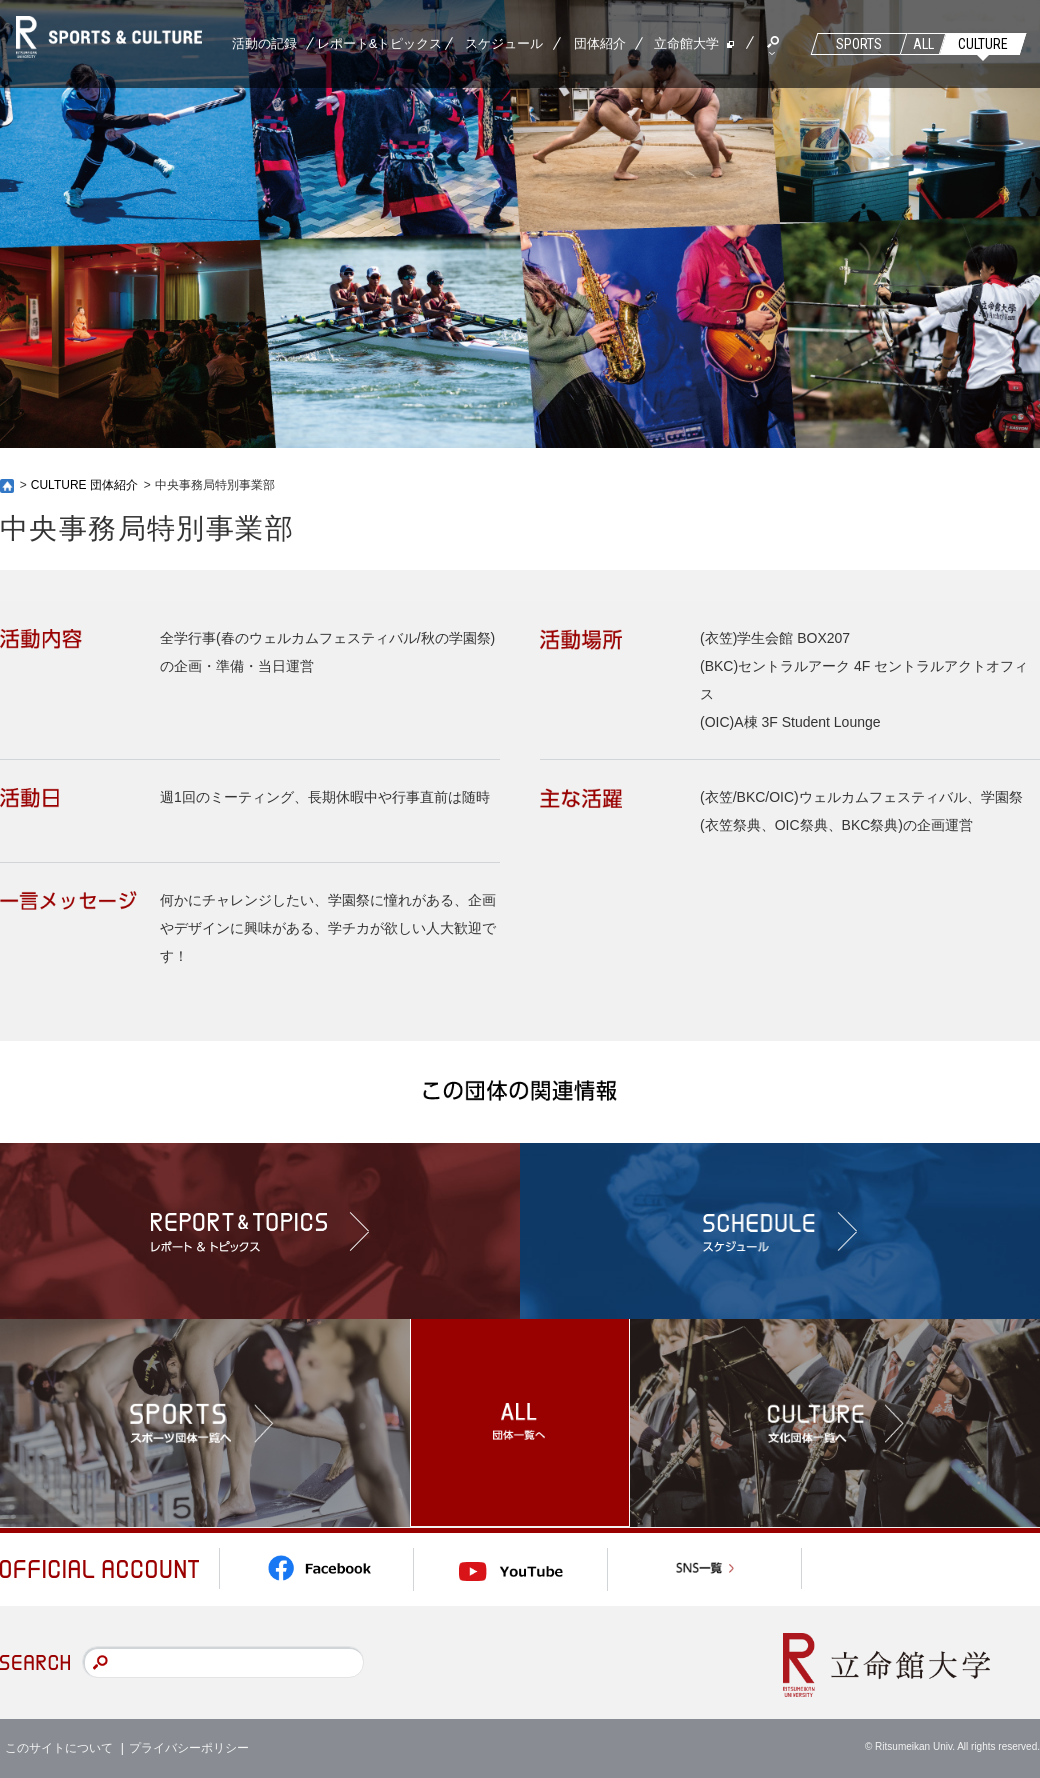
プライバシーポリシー (189, 1748)
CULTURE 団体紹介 (84, 485)
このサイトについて (59, 1748)
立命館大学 (686, 43)
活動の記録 (264, 43)
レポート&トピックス (380, 43)
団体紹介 (600, 43)
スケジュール (504, 43)
